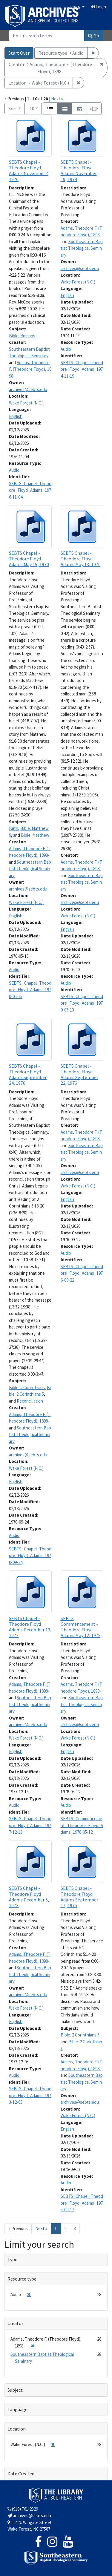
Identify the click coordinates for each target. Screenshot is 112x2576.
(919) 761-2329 (22, 2509)
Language (17, 2409)
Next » (57, 99)
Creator (15, 2323)
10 (36, 108)
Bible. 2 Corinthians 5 (80, 2035)
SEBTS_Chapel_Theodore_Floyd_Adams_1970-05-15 (30, 989)
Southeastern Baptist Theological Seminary (82, 248)
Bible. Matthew (35, 835)
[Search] (47, 35)
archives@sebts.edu (28, 389)
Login (98, 7)
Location (16, 2429)
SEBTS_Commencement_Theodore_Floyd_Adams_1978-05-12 (82, 1825)
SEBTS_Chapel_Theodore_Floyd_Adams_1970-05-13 (82, 1003)
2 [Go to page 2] (65, 2228)
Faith (13, 828)
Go (93, 36)
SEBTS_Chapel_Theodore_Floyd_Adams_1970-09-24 (30, 1555)
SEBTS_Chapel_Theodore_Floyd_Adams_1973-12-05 (30, 2095)
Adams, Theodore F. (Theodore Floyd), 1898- (30, 369)
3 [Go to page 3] (75, 2228)
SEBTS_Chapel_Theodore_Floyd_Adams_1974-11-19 (82, 369)
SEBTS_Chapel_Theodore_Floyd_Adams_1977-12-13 (30, 1825)
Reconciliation (30, 1401)
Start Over (19, 53)
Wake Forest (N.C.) (26, 403)
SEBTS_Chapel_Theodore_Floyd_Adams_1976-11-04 (30, 490)
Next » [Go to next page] (41, 2228)
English (74, 7)
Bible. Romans (22, 335)
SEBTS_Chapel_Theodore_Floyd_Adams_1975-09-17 (82, 2202)
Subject (15, 2390)
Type (12, 2259)
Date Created (20, 2474)
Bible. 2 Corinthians (27, 1387)
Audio (14, 470)
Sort (12, 108)
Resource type (21, 2279)
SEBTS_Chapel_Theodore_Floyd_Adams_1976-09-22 (82, 1273)
